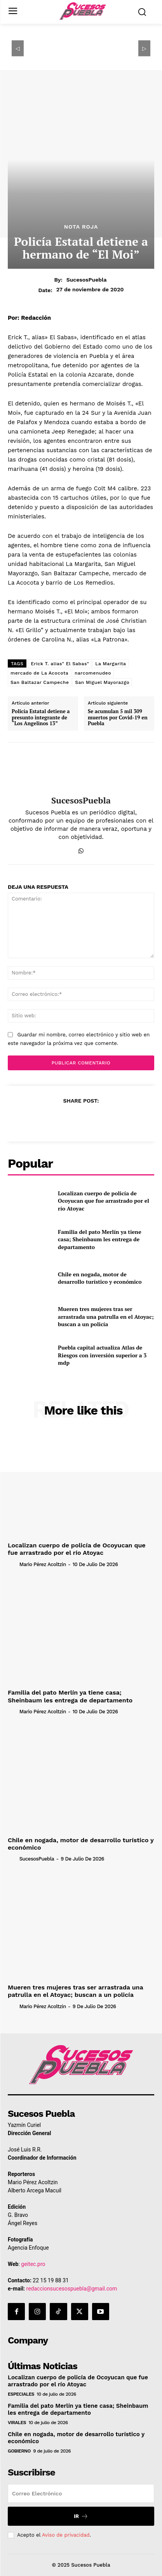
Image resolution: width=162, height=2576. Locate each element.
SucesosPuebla (86, 280)
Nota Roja (81, 226)
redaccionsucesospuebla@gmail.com (71, 2288)
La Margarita (110, 663)
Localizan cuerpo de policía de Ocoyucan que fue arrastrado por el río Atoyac (103, 1200)
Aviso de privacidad (66, 2535)
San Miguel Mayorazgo (102, 682)
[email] (81, 2493)
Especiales (21, 2394)
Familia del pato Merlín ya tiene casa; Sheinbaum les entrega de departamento (99, 1239)
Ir (81, 2516)
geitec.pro (33, 2264)
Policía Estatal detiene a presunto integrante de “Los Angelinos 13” (41, 717)
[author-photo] (13, 1563)
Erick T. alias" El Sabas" (60, 663)
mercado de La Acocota (39, 673)
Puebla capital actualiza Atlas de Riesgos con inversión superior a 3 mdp (102, 1355)
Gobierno (19, 2451)
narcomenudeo (93, 673)
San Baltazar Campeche (39, 682)
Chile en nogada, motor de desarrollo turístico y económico (99, 1278)
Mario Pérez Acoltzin (42, 1564)
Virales (17, 2422)
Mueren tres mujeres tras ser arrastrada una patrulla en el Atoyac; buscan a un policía (105, 1316)
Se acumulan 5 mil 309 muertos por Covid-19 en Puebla (118, 717)
